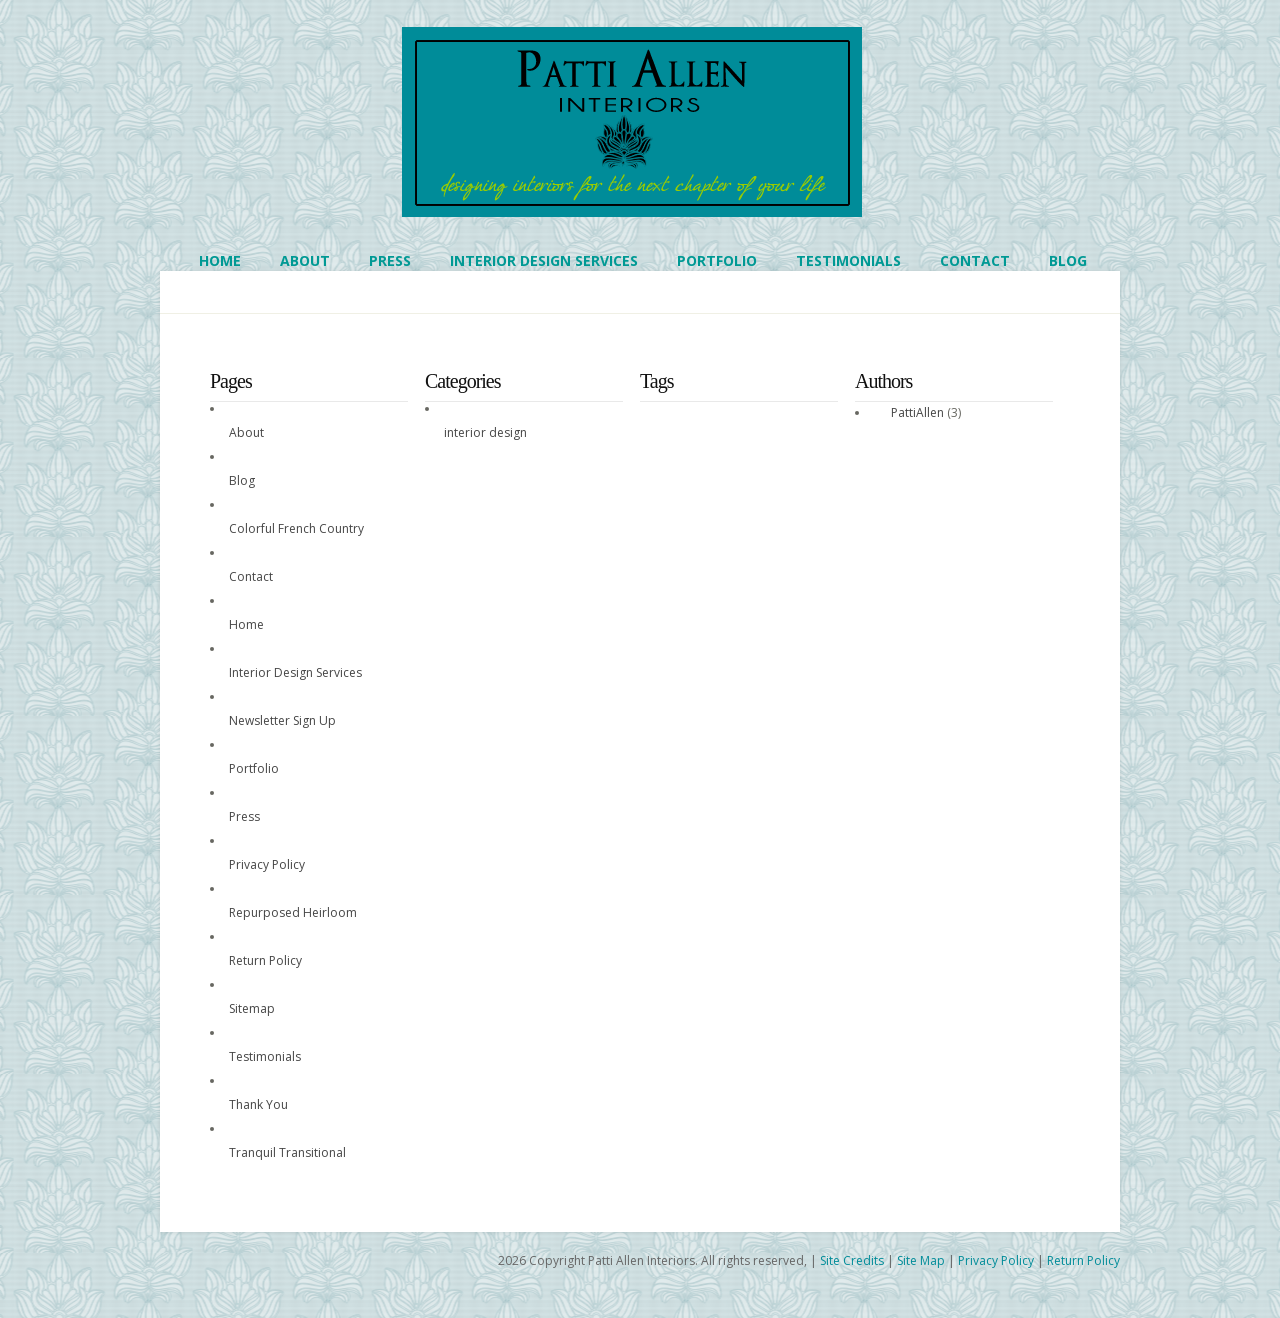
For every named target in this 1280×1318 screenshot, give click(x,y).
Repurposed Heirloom (293, 912)
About (305, 260)
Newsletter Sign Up (282, 720)
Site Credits (852, 1260)
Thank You (258, 1104)
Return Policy (265, 960)
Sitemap (252, 1008)
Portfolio (717, 260)
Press (390, 260)
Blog (1068, 260)
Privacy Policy (267, 864)
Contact (975, 260)
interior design (485, 432)
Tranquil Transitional (287, 1152)
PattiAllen (917, 412)
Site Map (921, 1260)
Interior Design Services (544, 260)
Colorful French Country (296, 528)
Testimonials (848, 260)
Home (220, 260)
